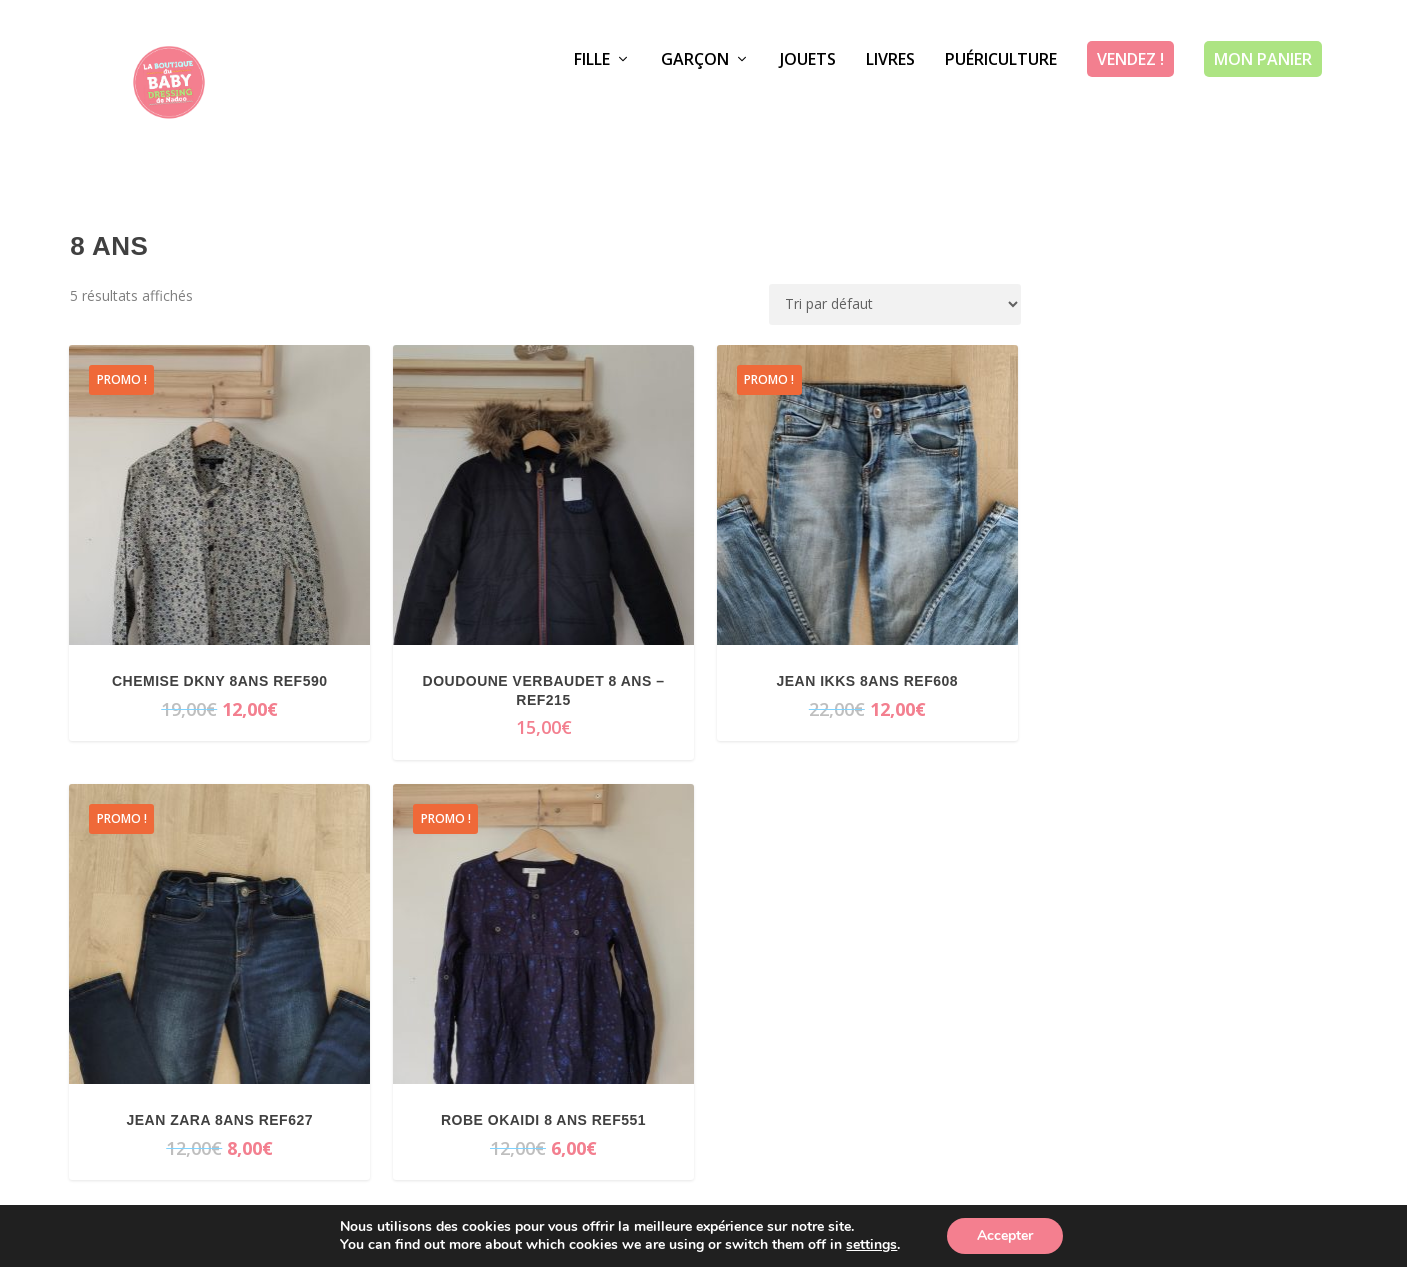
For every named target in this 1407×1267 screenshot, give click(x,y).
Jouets (808, 106)
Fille (592, 106)
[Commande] (895, 304)
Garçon (695, 106)
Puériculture (1001, 106)
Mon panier (1263, 105)
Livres (890, 106)
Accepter (1005, 1235)
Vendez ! (1130, 105)
